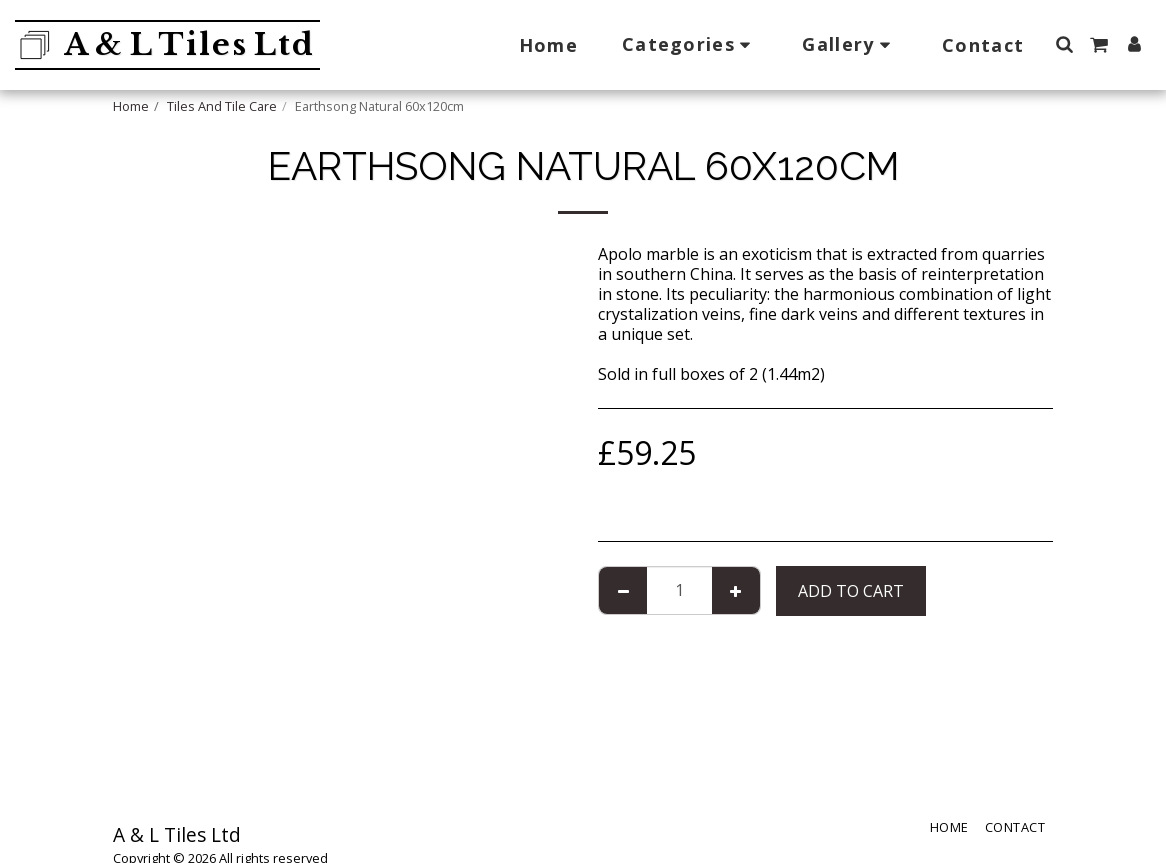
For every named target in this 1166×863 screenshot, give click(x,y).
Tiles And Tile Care (222, 106)
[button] (690, 44)
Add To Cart (851, 591)
